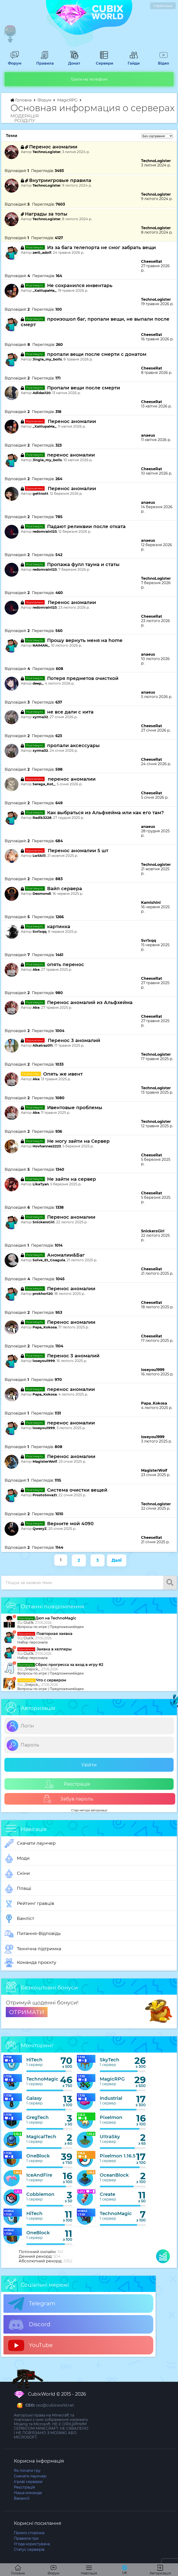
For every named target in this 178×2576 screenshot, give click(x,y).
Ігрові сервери (28, 2481)
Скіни (17, 1873)
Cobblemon (40, 2194)
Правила (44, 61)
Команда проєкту (30, 1962)
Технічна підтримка (33, 1949)
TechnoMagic (42, 2079)
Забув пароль (68, 1799)
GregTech (37, 2117)
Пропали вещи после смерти (83, 388)
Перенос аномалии (53, 147)
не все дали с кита (70, 712)
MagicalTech (41, 2136)
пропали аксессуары (73, 745)
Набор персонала (32, 1642)
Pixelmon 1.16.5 (118, 2156)
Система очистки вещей (77, 1490)
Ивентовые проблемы (74, 1107)
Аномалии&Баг (66, 1255)
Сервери (104, 61)
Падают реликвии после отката (86, 526)
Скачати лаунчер (30, 1843)
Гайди (134, 61)
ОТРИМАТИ (26, 2012)
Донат (74, 61)
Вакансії (21, 2498)
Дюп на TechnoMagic (46, 1618)
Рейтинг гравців (29, 1903)
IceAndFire (39, 2175)
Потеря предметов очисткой (82, 678)
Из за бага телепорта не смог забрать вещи (101, 247)
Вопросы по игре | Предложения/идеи (50, 1627)
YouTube (30, 2345)
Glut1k (28, 1623)
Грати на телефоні (89, 79)
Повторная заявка (44, 1633)
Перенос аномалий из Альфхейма (90, 1002)
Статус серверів (29, 2549)
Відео (163, 61)
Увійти (89, 1765)
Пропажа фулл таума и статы (83, 564)
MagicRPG (67, 100)
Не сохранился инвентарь (79, 285)
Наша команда (28, 2493)
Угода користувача (32, 2544)
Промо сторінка (29, 2533)
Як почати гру (27, 2470)
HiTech (34, 2060)
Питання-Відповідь (33, 1933)
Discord (29, 2324)
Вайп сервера (64, 888)
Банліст (19, 1918)
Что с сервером (41, 1680)
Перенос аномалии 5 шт (78, 850)
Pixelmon (111, 2117)
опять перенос (65, 964)
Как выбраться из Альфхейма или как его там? (105, 812)
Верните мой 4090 (70, 1523)
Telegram (31, 2304)
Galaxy (34, 2098)
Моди (17, 1858)
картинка (58, 926)
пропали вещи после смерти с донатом (96, 354)
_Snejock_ (32, 1669)
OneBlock (38, 2156)
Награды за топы (46, 214)
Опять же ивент (63, 1074)
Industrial (111, 2098)
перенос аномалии (71, 455)
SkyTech (109, 2060)
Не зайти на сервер (71, 1179)
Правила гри (26, 2538)
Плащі (18, 1888)
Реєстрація (67, 1784)
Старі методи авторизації (89, 1810)
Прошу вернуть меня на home (84, 640)
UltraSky (110, 2136)
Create (107, 2194)
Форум (14, 61)
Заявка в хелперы (44, 1649)
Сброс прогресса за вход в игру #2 (60, 1664)
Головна (21, 100)
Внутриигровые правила (60, 180)
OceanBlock (114, 2175)
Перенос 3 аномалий (74, 1040)
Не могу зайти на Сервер (78, 1141)
